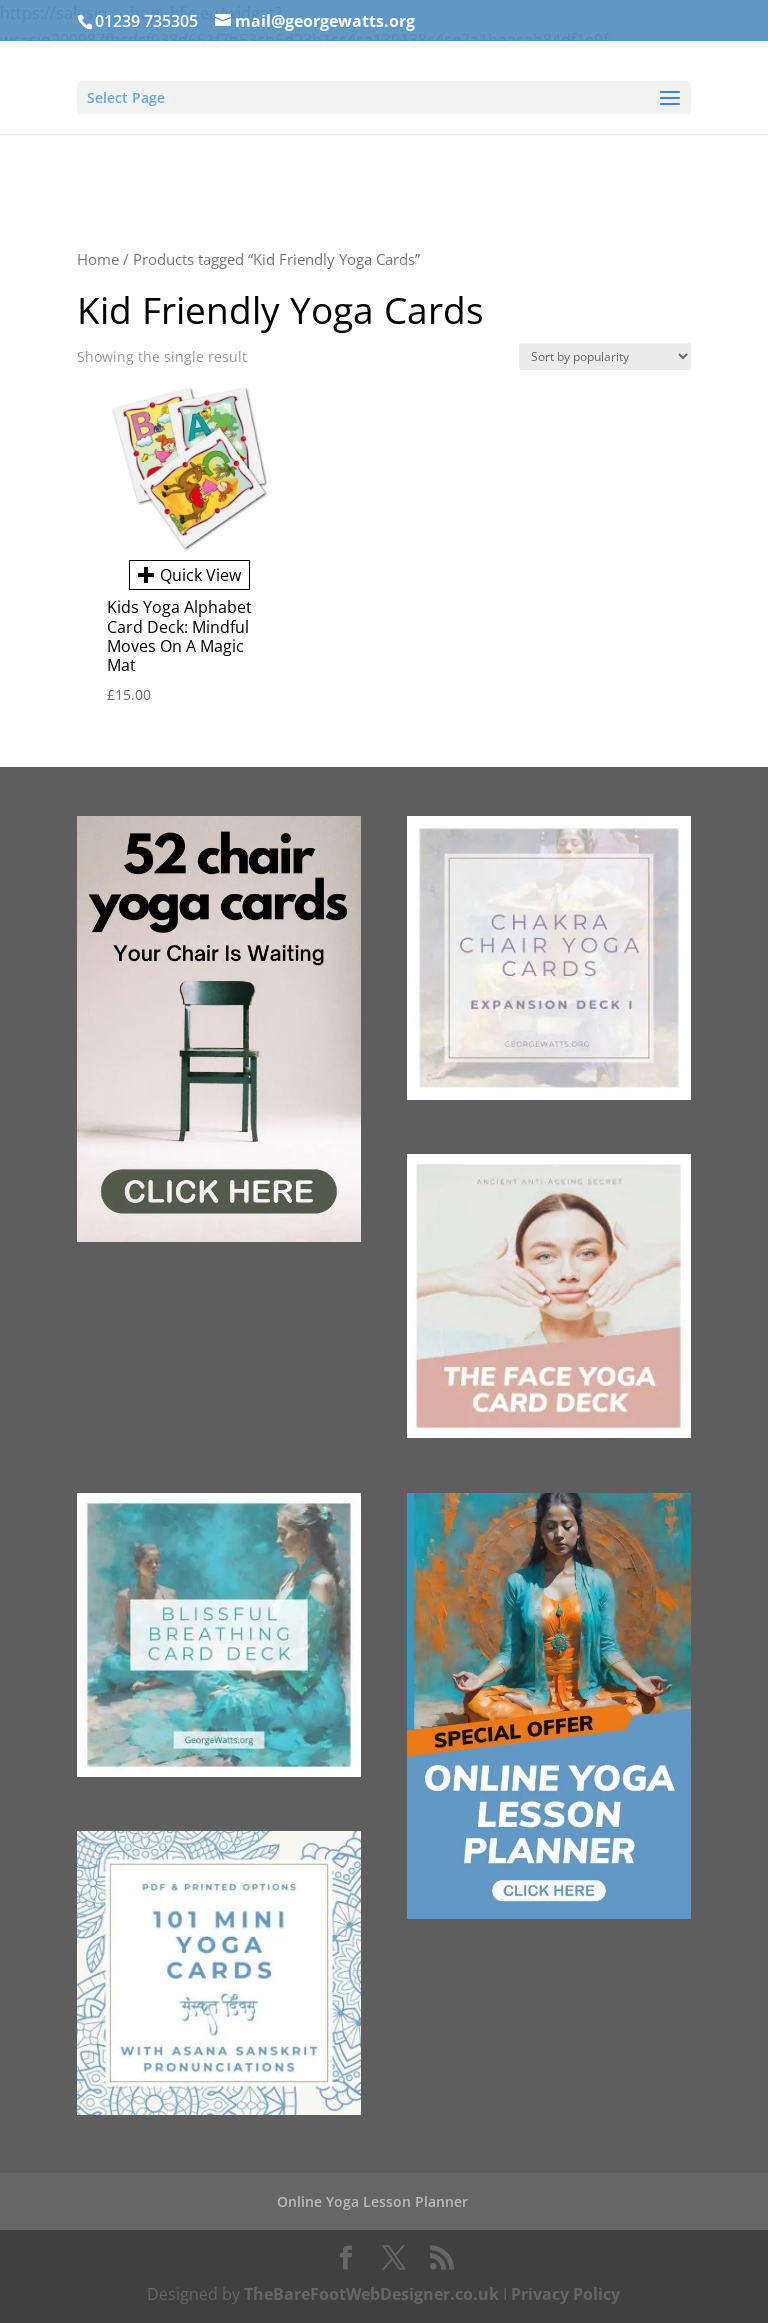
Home (98, 259)
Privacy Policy (565, 2294)
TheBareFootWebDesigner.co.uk (371, 2294)
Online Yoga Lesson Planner (372, 2201)
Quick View (189, 575)
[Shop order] (605, 356)
